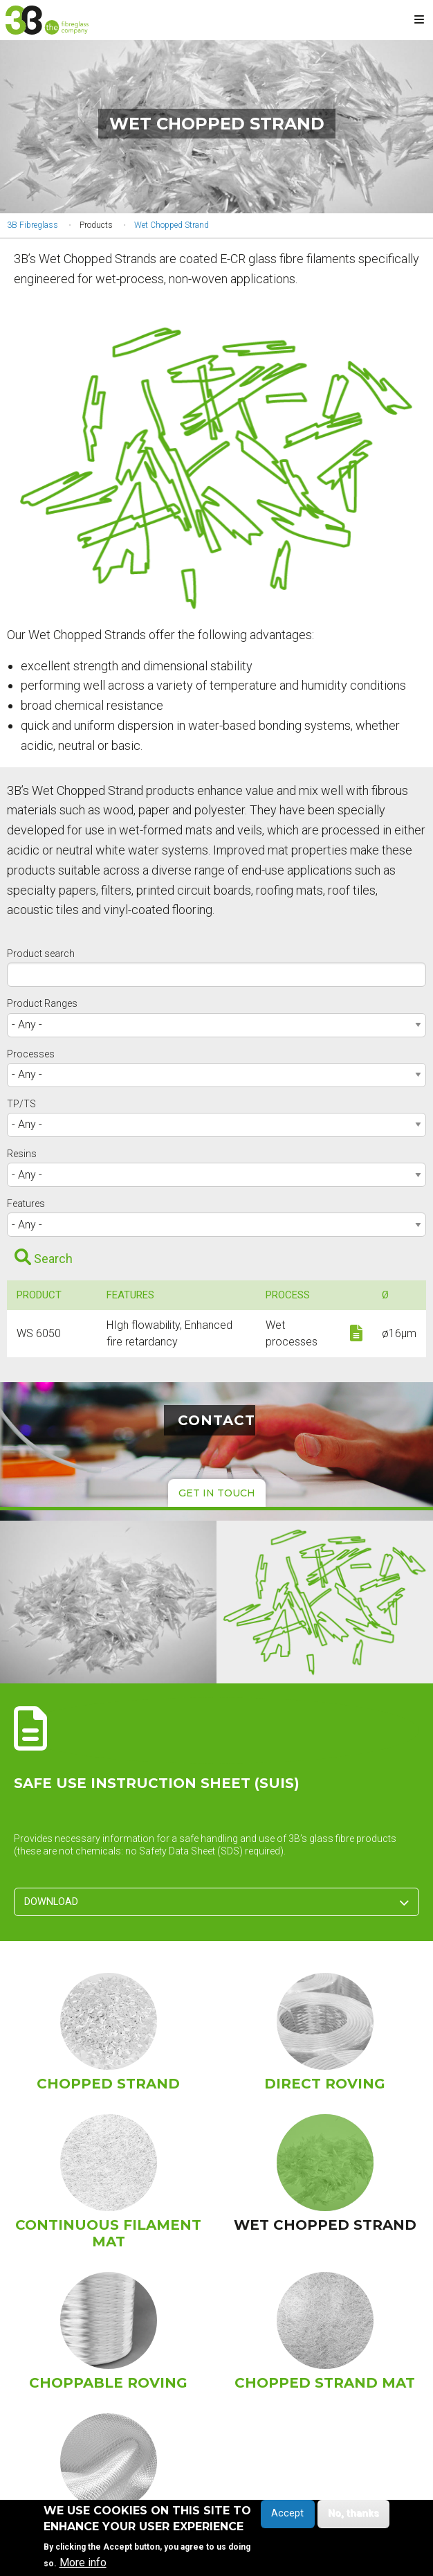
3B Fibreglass (32, 225)
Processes (31, 1053)
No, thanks (353, 2517)
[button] (216, 467)
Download (216, 1902)
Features (26, 1203)
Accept (287, 2517)
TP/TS (21, 1103)
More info (83, 2565)
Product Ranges (42, 1003)
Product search (41, 953)
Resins (22, 1153)
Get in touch (216, 1493)
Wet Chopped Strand (171, 225)
